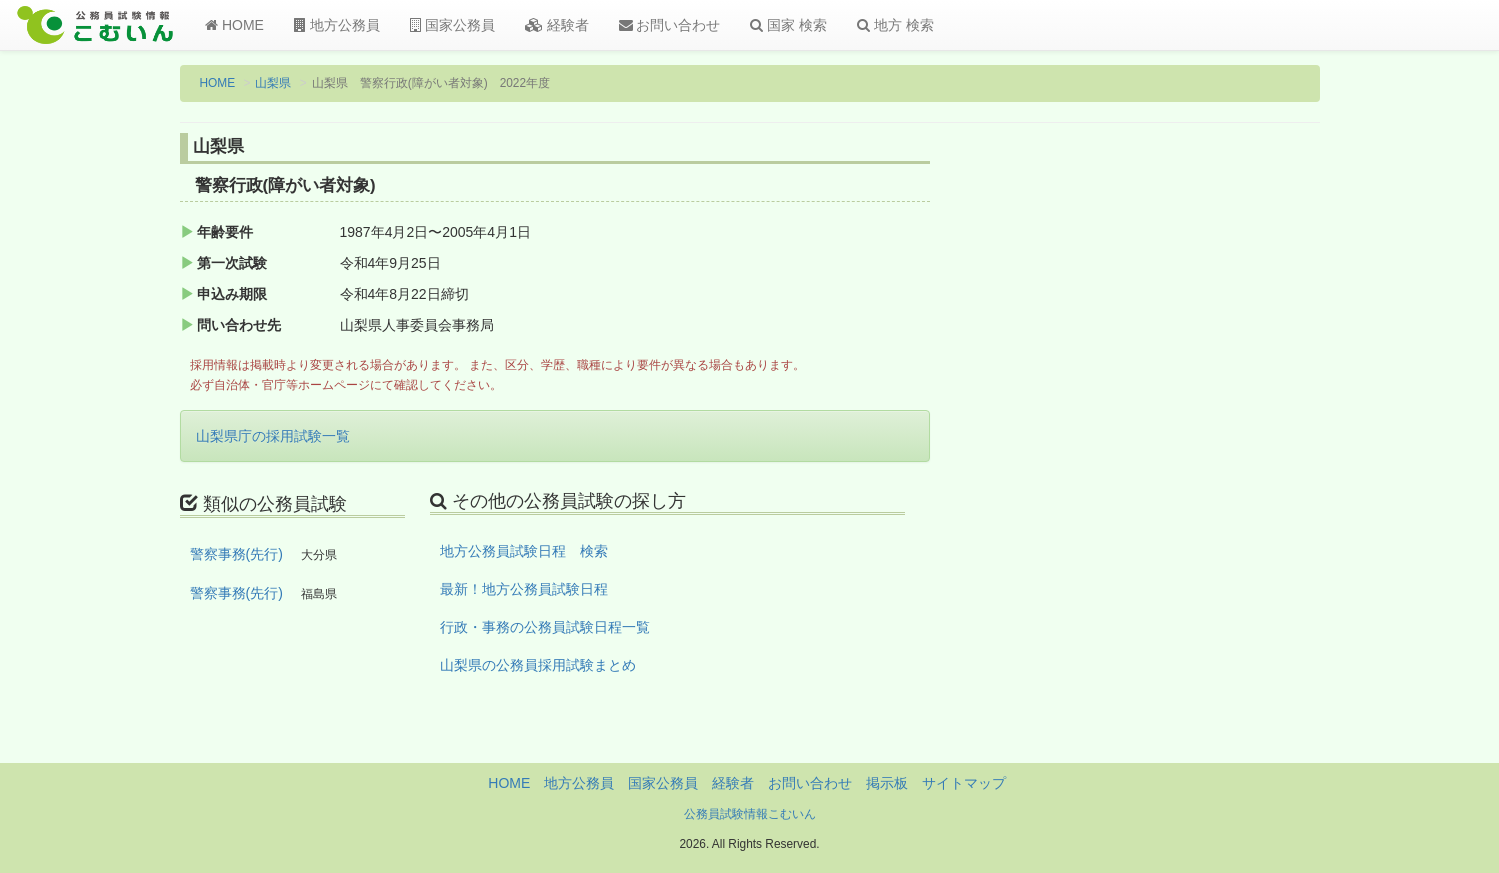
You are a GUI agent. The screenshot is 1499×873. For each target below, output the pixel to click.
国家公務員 (452, 25)
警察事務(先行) (236, 554)
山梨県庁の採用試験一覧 (273, 436)
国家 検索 (788, 25)
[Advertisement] (1188, 463)
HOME (234, 25)
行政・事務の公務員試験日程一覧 (545, 627)
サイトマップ (964, 783)
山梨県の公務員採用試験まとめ (538, 665)
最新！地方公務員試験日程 (524, 589)
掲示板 (887, 783)
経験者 (557, 25)
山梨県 (273, 83)
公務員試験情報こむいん (750, 814)
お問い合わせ (670, 25)
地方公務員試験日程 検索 (524, 551)
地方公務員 (337, 25)
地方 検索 (895, 25)
